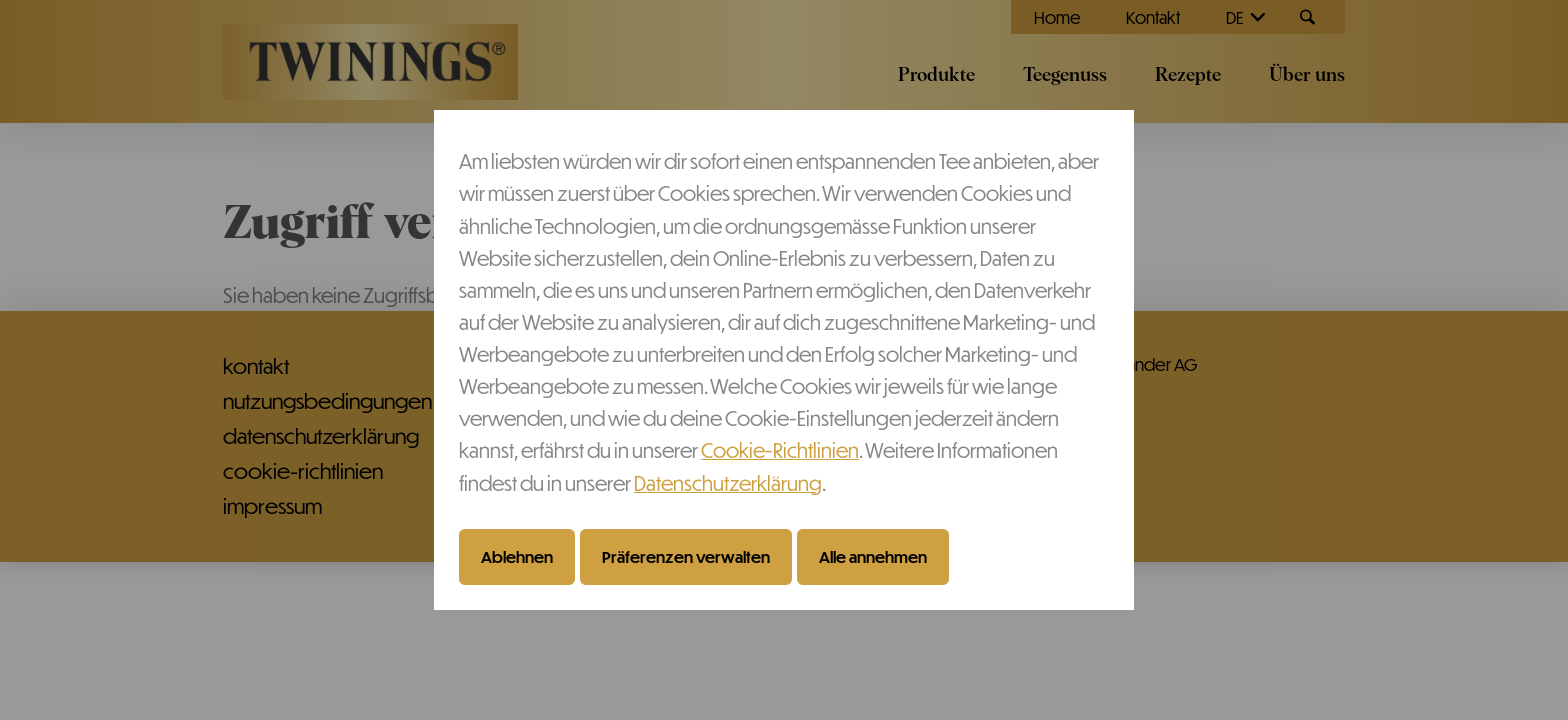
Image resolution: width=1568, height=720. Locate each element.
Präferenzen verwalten (686, 556)
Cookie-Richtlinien (780, 450)
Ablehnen (517, 556)
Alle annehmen (873, 556)
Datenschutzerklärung (728, 483)
